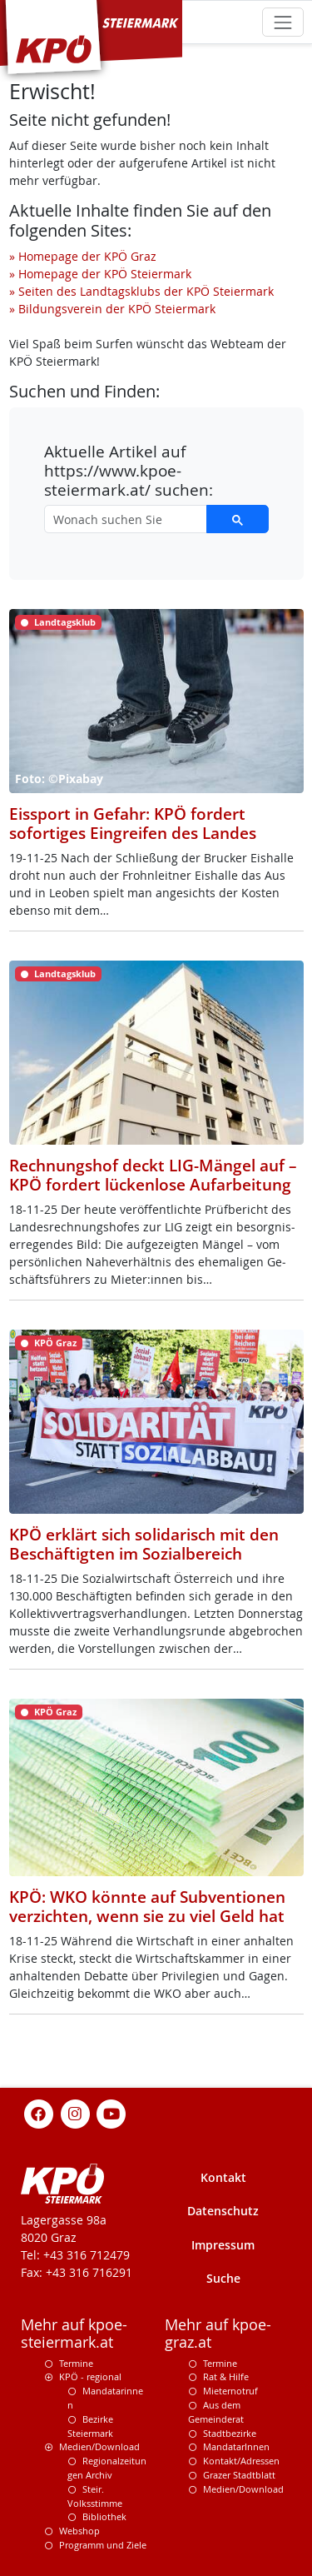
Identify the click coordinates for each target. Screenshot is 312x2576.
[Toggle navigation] (282, 22)
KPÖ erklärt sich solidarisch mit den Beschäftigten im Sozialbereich (144, 1544)
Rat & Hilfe (226, 2376)
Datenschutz (223, 2211)
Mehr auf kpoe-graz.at (218, 2333)
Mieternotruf (230, 2390)
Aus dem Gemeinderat (216, 2412)
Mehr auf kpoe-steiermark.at (74, 2333)
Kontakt (223, 2177)
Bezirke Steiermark (90, 2426)
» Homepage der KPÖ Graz (82, 256)
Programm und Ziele (102, 2545)
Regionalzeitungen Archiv (106, 2467)
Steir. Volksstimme (94, 2496)
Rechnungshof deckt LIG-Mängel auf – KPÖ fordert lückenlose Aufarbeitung (153, 1175)
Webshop (79, 2530)
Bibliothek (104, 2516)
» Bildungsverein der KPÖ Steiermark (112, 309)
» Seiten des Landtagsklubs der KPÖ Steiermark (141, 291)
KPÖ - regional (90, 2376)
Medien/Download (99, 2446)
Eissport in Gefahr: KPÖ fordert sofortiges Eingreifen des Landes (132, 823)
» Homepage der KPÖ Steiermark (100, 274)
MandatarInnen (236, 2446)
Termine (76, 2363)
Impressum (223, 2245)
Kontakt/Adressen (241, 2460)
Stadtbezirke (229, 2433)
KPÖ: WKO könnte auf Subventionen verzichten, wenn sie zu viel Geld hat (147, 1906)
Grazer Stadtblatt (239, 2475)
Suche (223, 2278)
